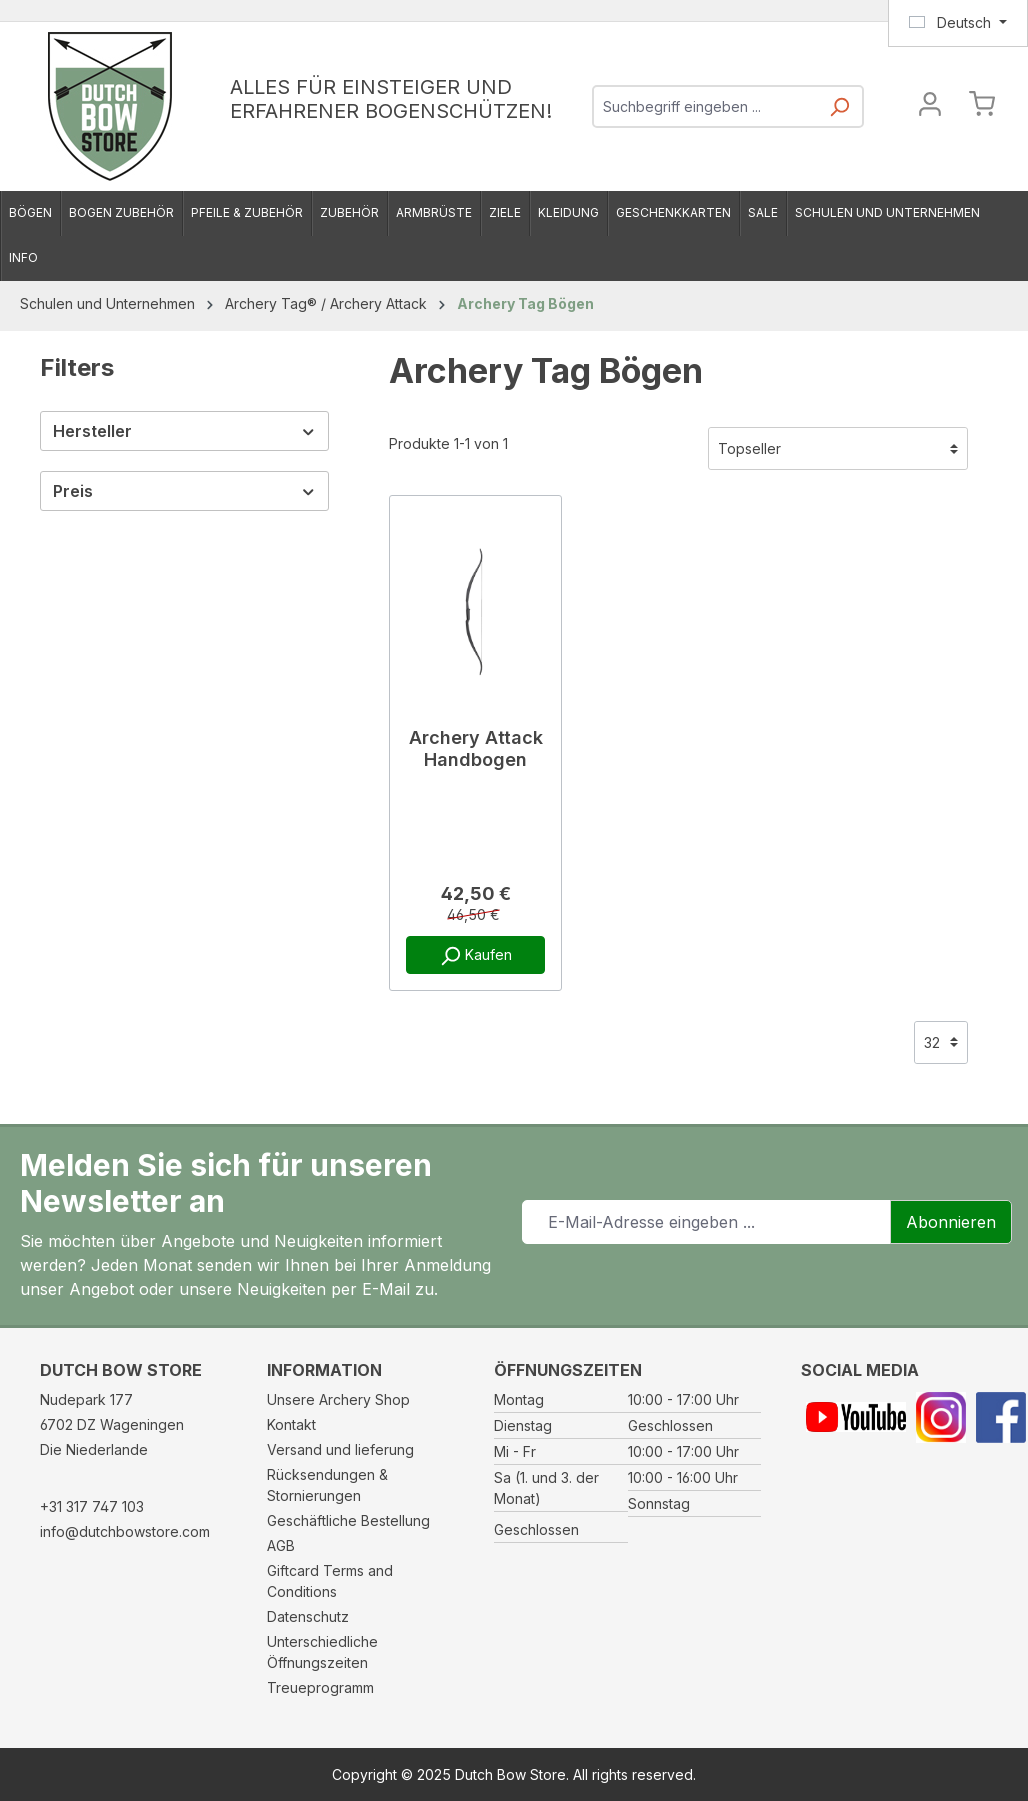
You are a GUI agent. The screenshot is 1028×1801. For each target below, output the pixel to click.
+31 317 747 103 (92, 1506)
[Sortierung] (838, 448)
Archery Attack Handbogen (476, 748)
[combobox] (705, 106)
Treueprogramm (320, 1687)
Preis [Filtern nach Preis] (184, 491)
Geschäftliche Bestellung (348, 1520)
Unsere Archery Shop (338, 1399)
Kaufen (475, 956)
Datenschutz (308, 1616)
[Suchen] (839, 112)
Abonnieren (951, 1222)
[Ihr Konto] (930, 106)
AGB (281, 1545)
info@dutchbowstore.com (125, 1531)
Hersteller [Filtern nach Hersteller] (184, 431)
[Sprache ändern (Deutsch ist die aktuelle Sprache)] (958, 23)
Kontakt (291, 1424)
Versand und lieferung (340, 1449)
